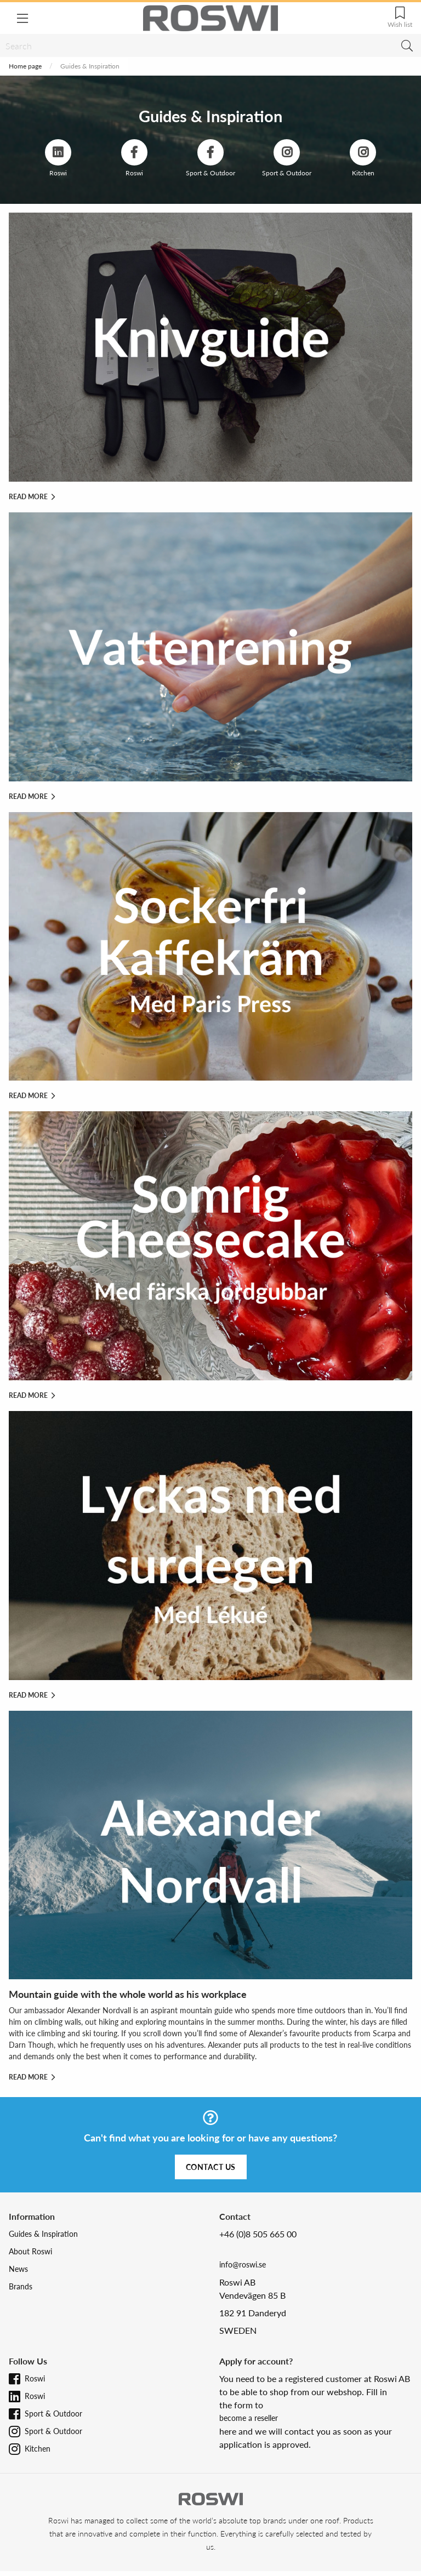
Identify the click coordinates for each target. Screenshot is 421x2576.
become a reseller (248, 2418)
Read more (32, 497)
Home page (25, 66)
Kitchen (37, 2448)
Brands (20, 2286)
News (18, 2269)
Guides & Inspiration (43, 2233)
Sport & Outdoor (53, 2413)
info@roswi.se (242, 2264)
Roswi (35, 2378)
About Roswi (30, 2251)
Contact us (211, 2167)
